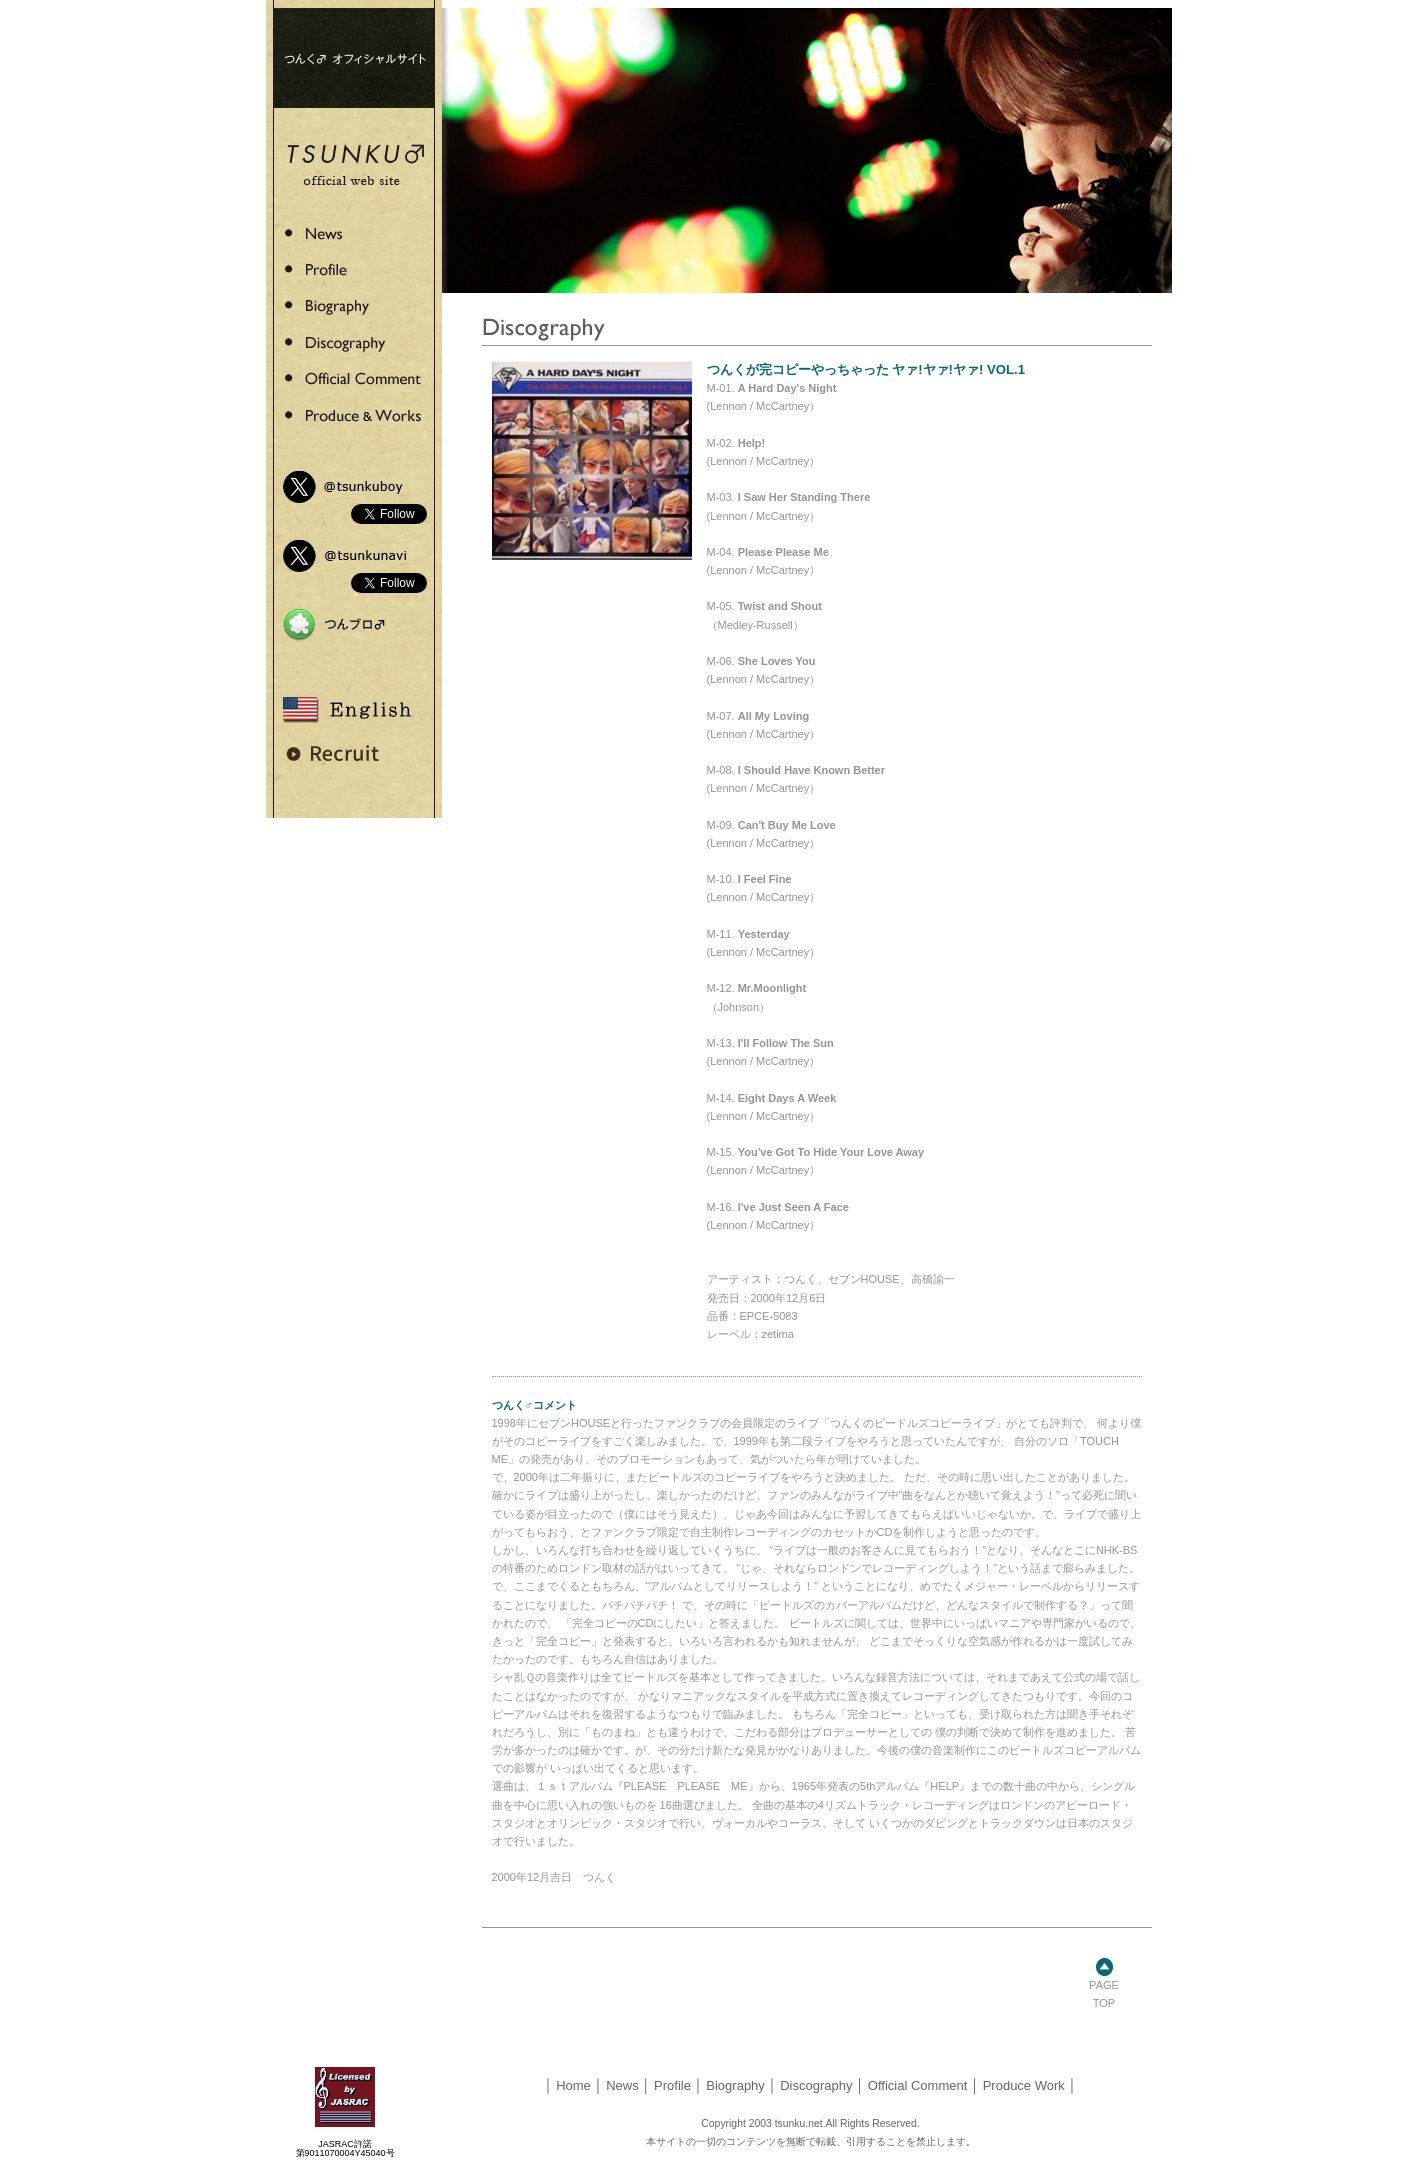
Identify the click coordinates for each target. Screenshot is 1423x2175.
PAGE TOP (1104, 1987)
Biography (735, 2085)
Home (573, 2085)
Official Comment (917, 2085)
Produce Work (1024, 2085)
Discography (816, 2085)
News (622, 2085)
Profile (672, 2085)
